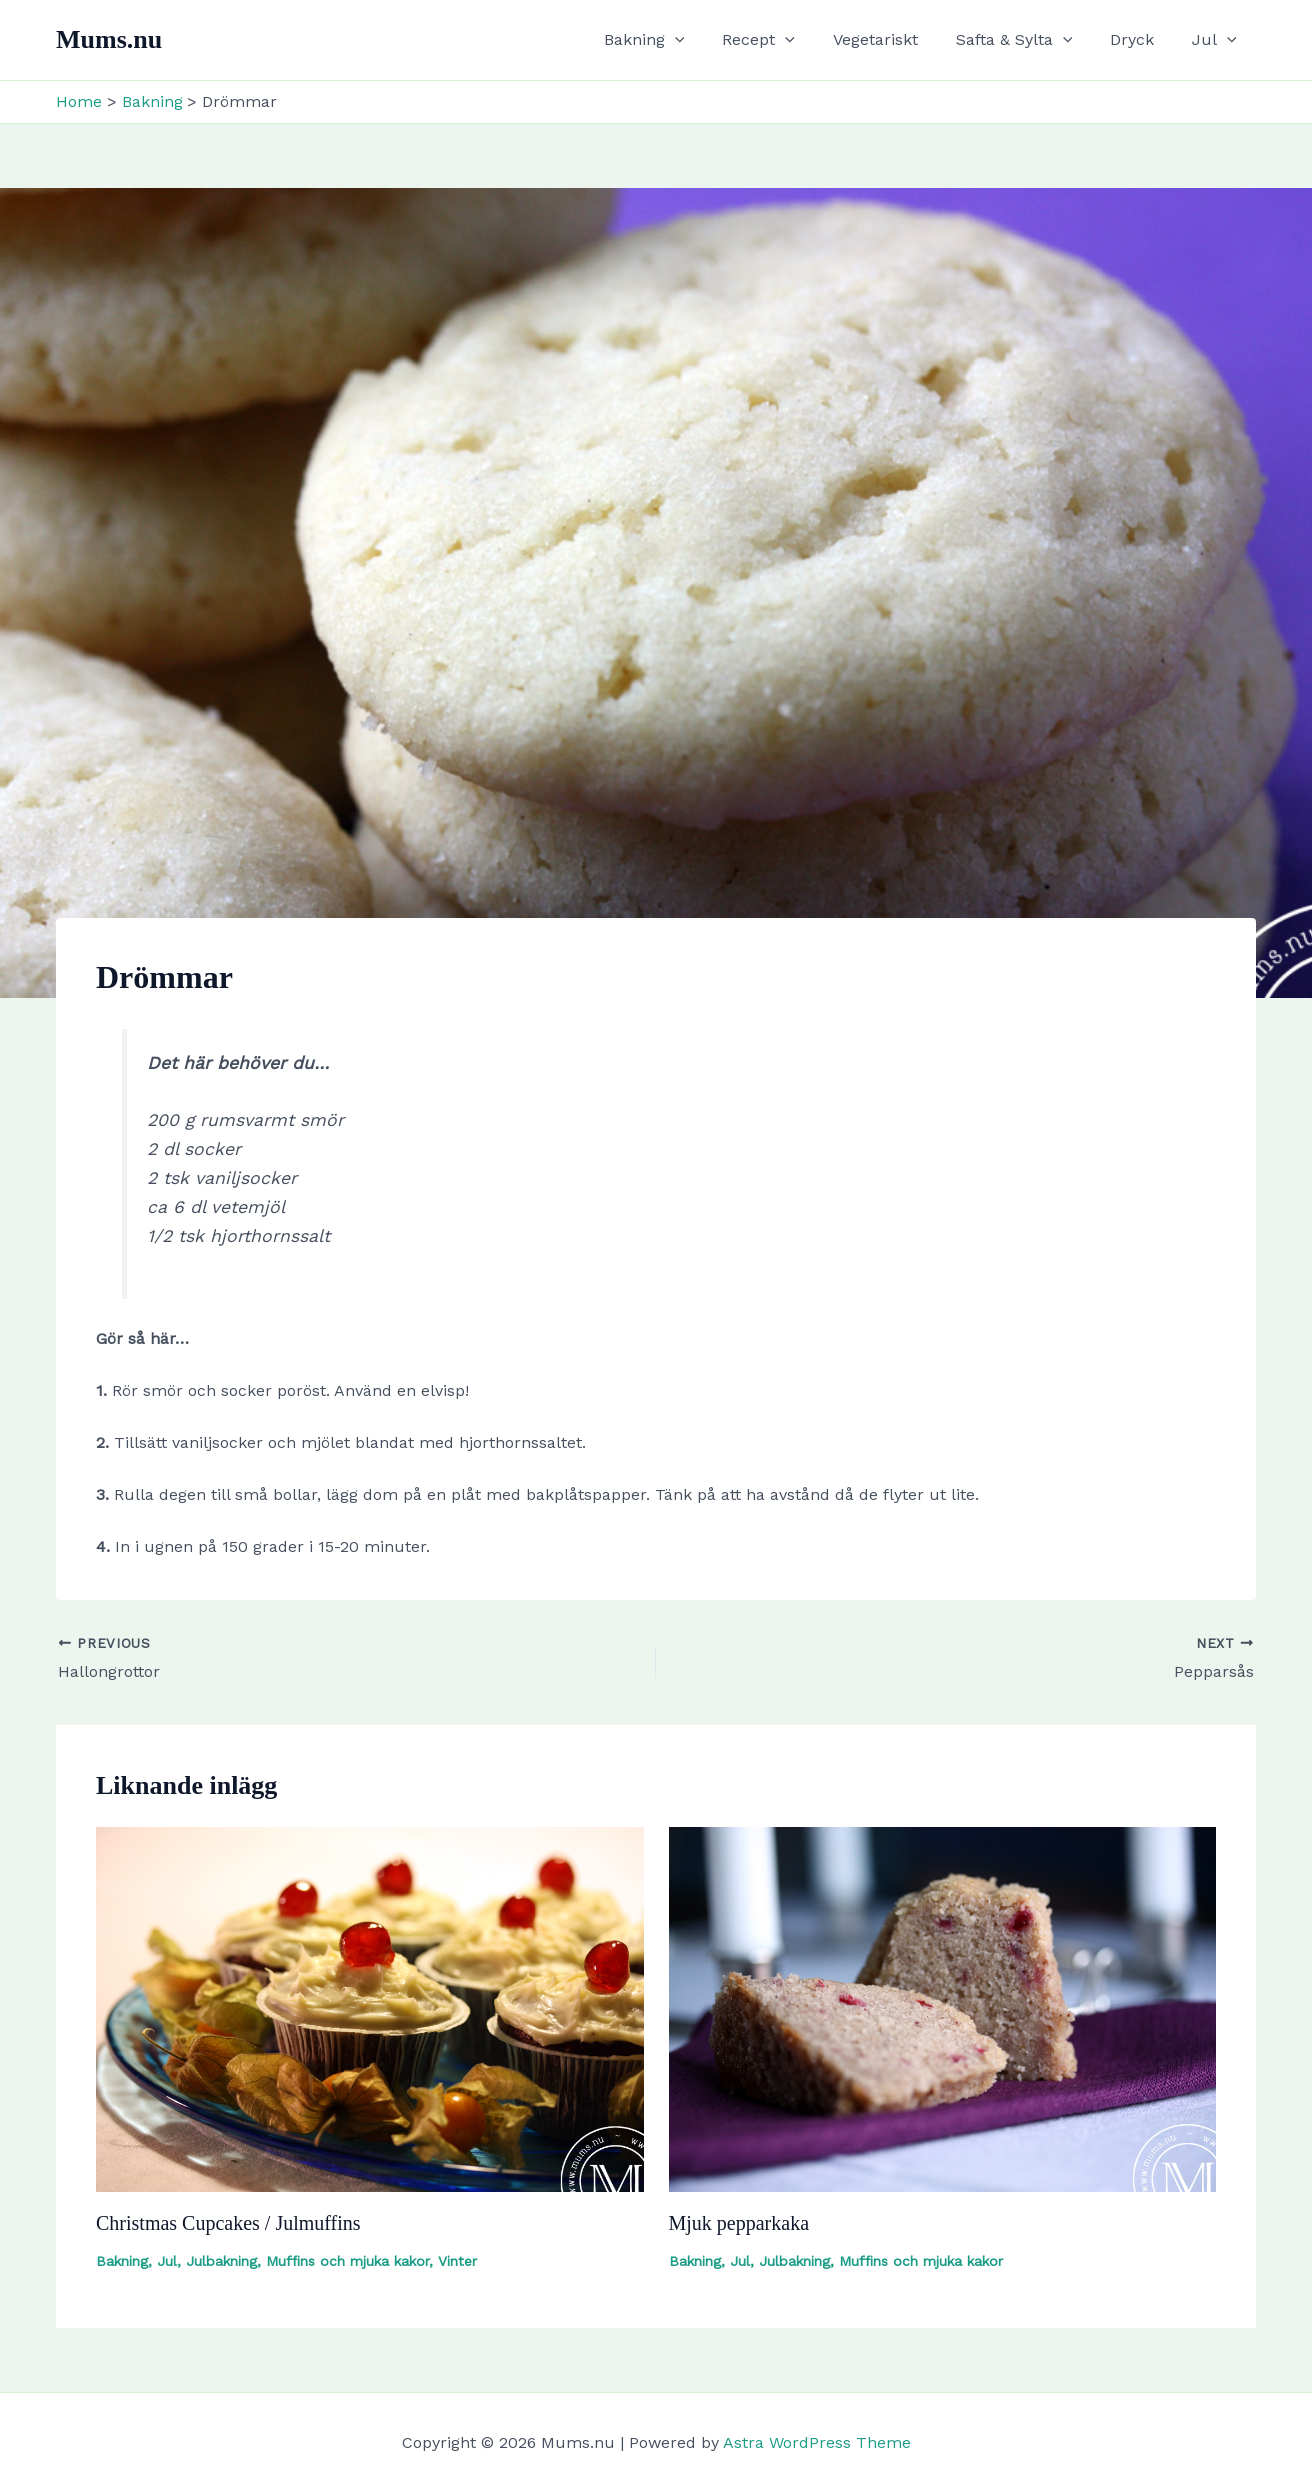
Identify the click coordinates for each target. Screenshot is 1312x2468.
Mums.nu (109, 39)
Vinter (457, 2261)
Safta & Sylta (1029, 40)
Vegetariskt (896, 39)
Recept (785, 40)
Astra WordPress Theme (817, 2442)
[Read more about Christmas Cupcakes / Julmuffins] (370, 2007)
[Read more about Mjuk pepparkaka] (943, 2007)
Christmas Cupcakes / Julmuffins (228, 2223)
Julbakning (221, 2261)
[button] (708, 40)
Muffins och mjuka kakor (347, 2261)
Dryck (1141, 39)
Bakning (677, 40)
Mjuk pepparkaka (739, 2223)
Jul (1217, 40)
